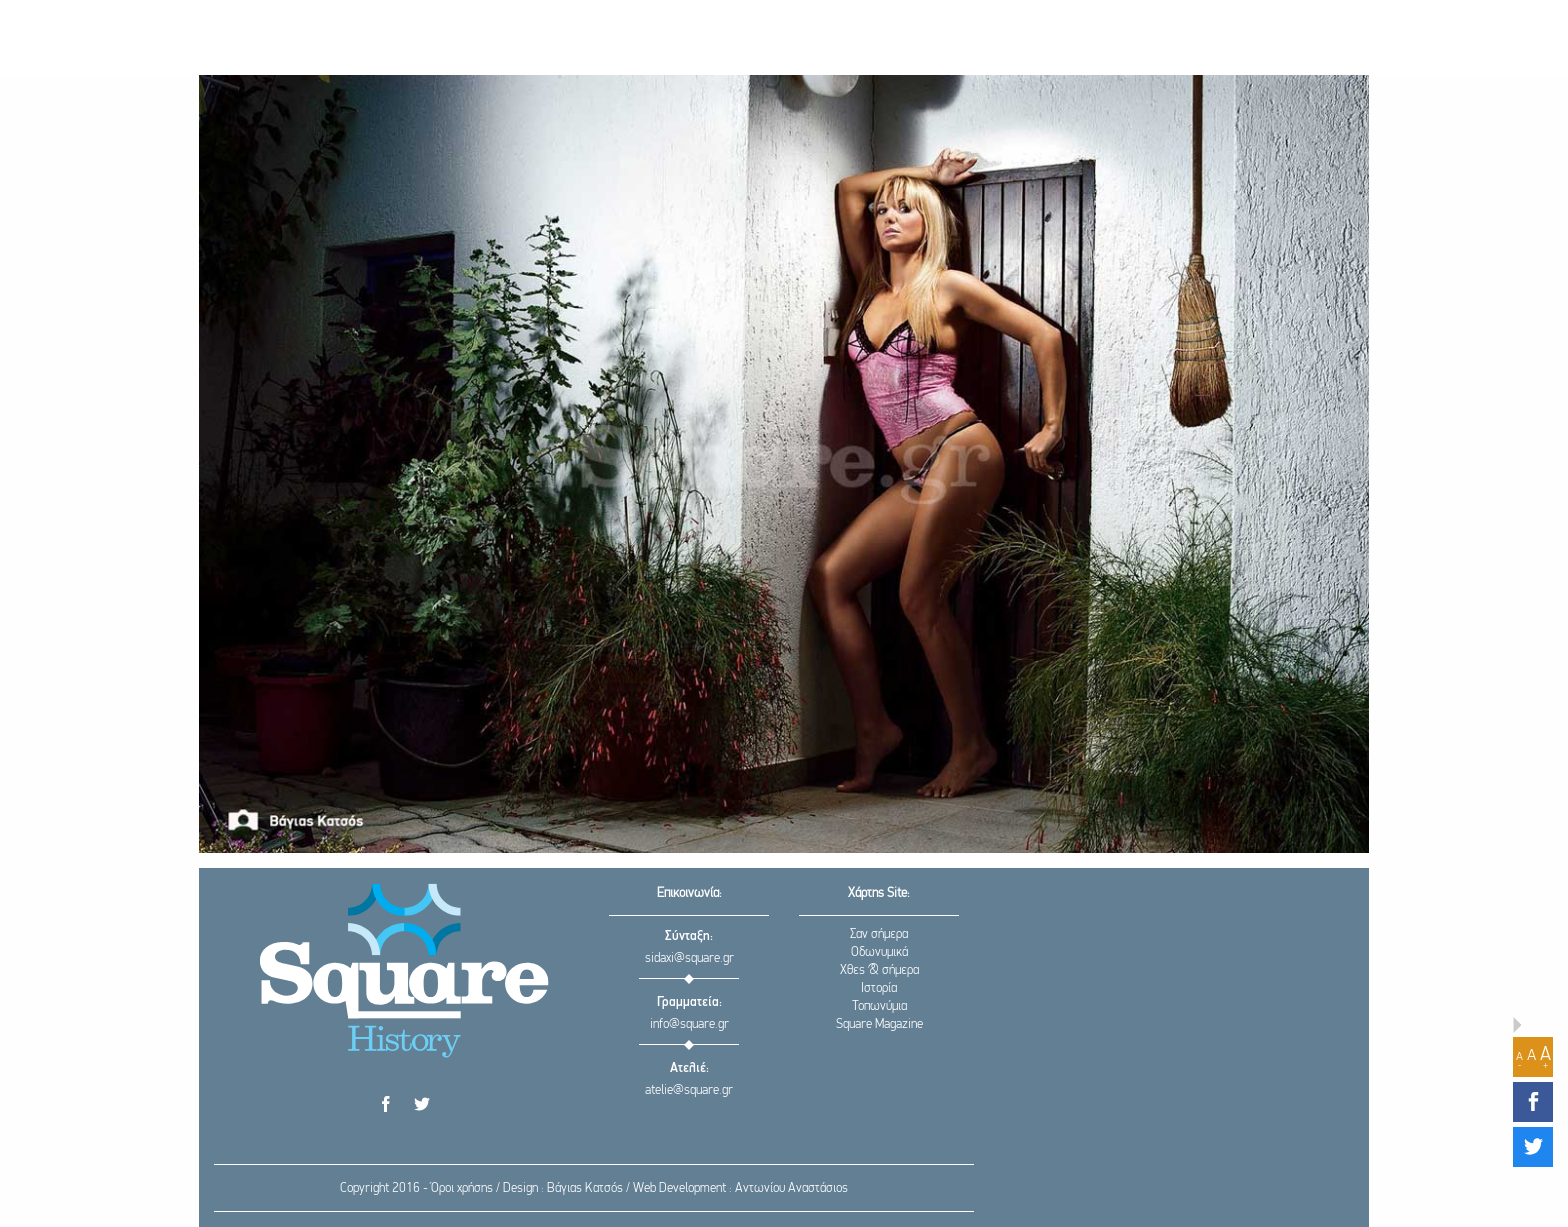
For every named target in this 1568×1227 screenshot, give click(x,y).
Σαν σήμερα (879, 934)
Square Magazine (879, 1024)
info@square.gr (689, 1024)
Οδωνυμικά (879, 952)
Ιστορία (879, 988)
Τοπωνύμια (879, 1006)
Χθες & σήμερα (879, 970)
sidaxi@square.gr (689, 958)
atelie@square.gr (689, 1090)
